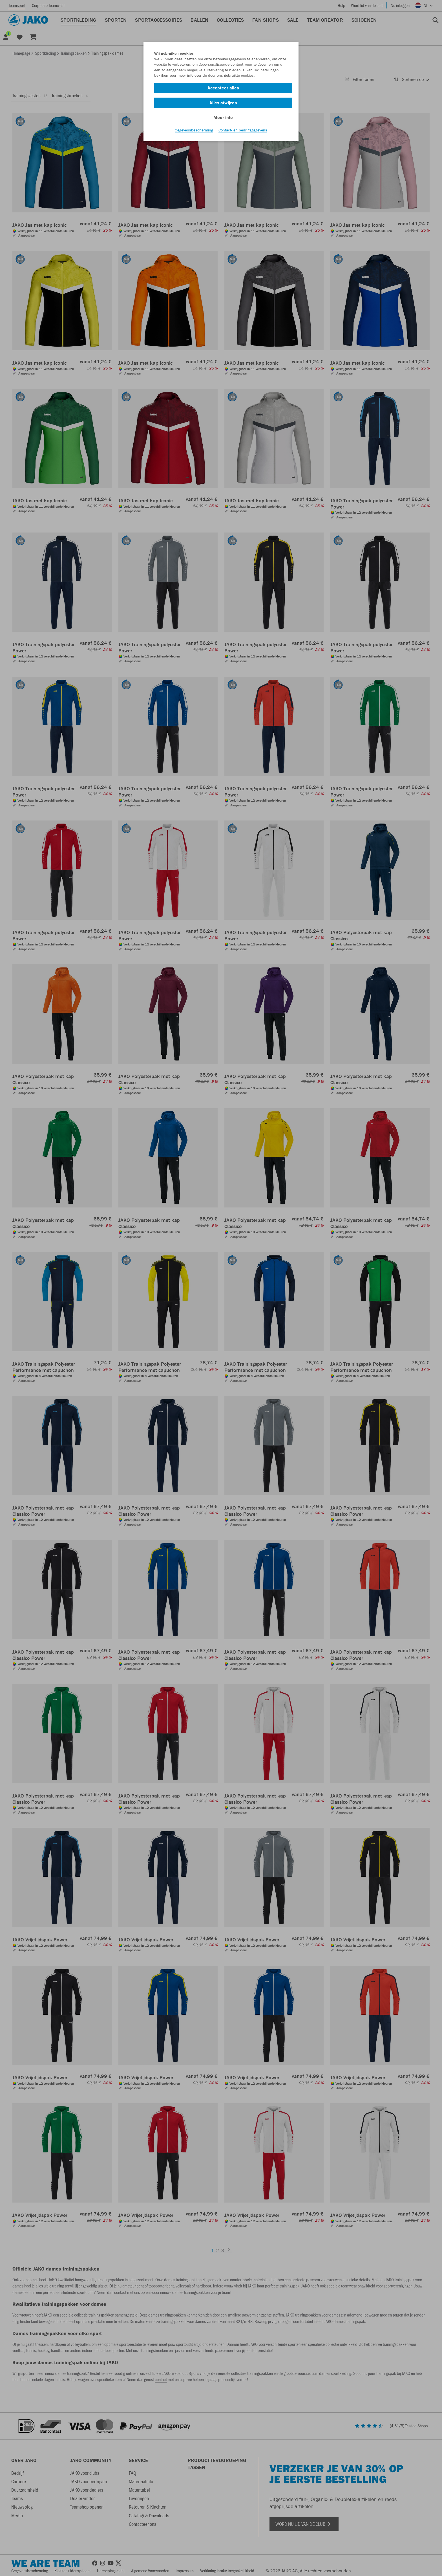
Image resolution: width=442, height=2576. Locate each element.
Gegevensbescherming (194, 130)
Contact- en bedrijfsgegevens (242, 130)
